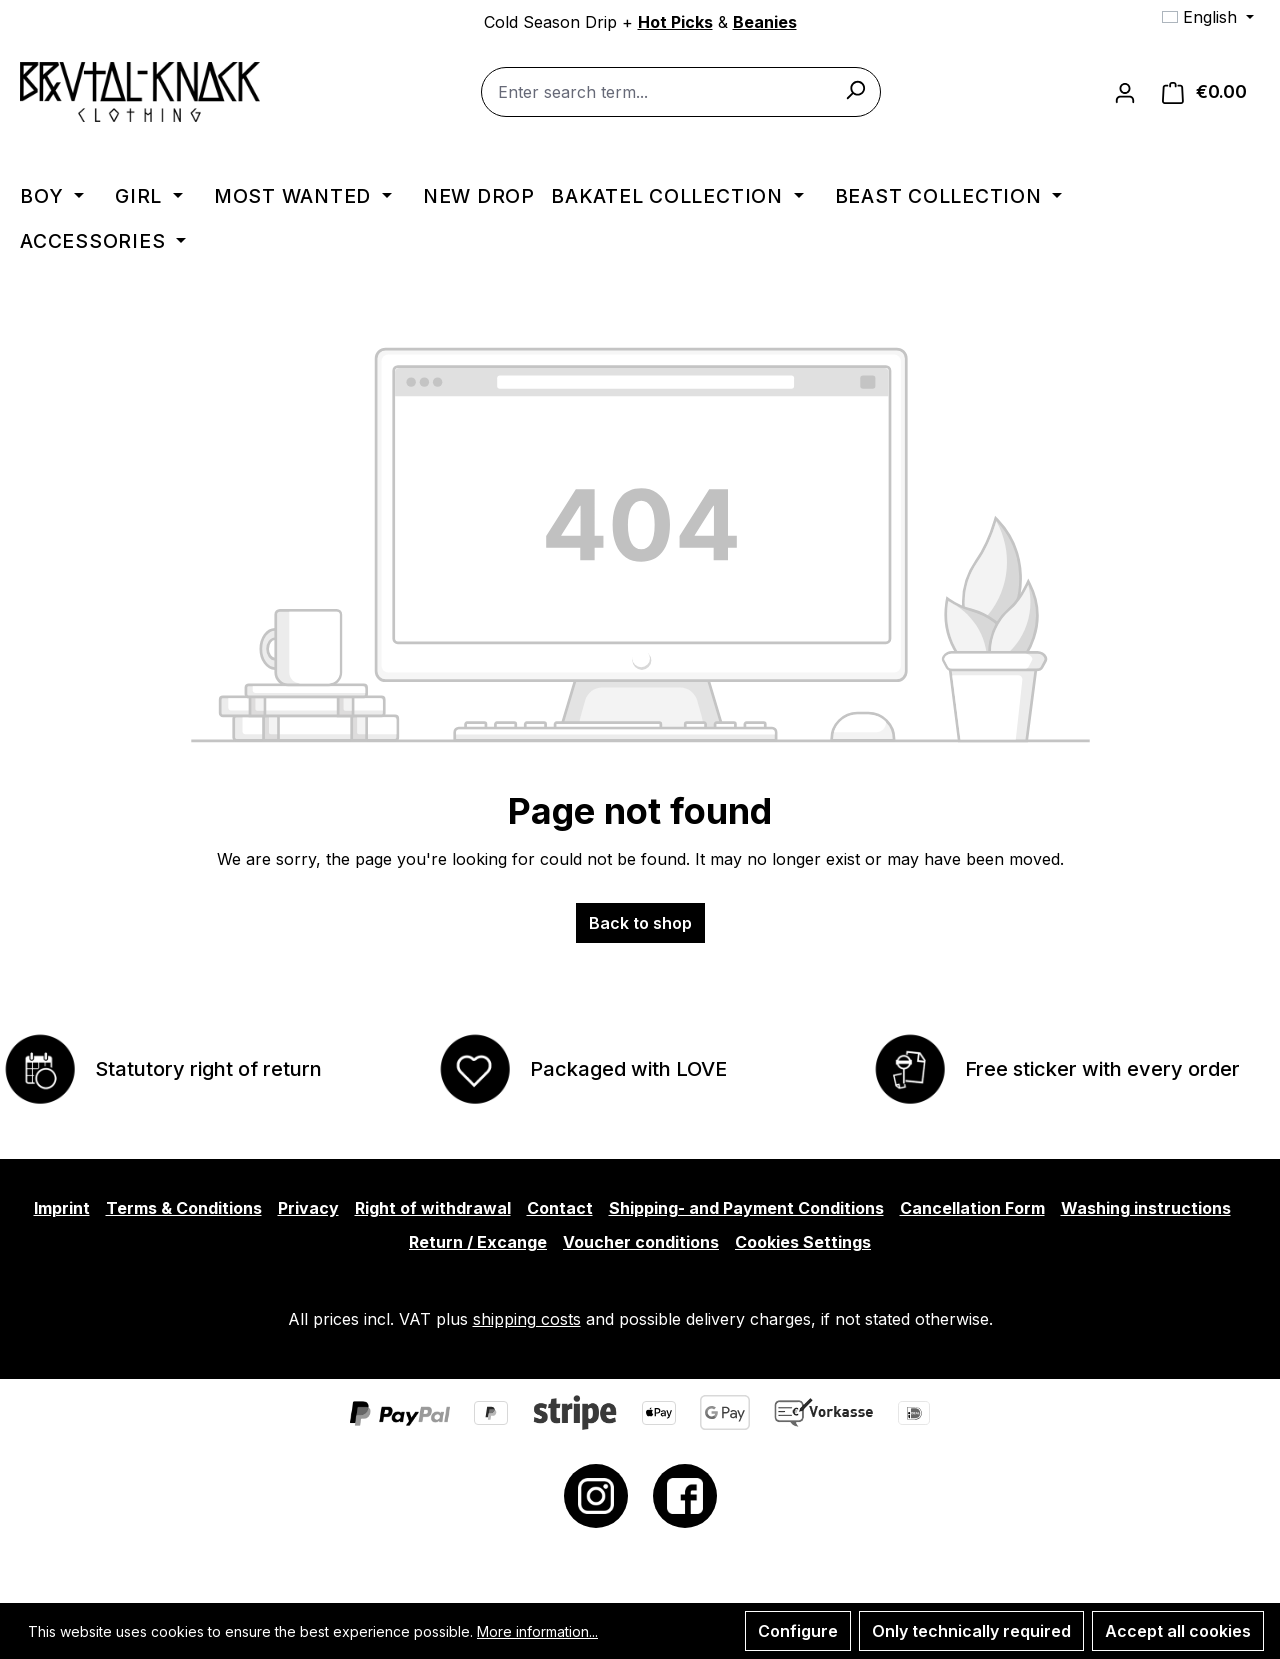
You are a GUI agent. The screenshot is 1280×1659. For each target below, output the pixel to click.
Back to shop (640, 923)
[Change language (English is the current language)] (1208, 17)
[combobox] (681, 92)
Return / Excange (478, 1242)
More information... (537, 1631)
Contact (560, 1208)
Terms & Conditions (184, 1208)
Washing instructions (1146, 1208)
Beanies (765, 22)
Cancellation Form (972, 1208)
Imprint (62, 1208)
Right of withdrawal (433, 1208)
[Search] (855, 89)
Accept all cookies (1178, 1631)
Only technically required (971, 1631)
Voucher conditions (641, 1242)
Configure (798, 1631)
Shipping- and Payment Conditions (746, 1208)
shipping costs (527, 1319)
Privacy (308, 1208)
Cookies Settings (803, 1242)
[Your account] (1125, 92)
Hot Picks (675, 22)
